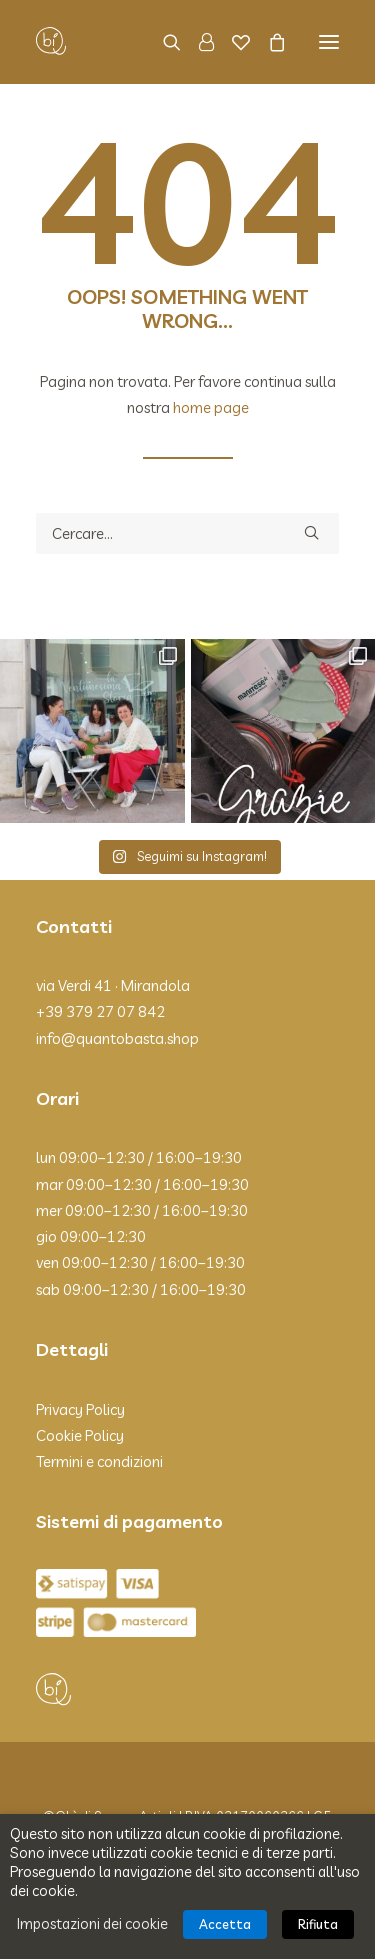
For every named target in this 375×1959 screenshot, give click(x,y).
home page (211, 407)
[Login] (197, 42)
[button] (329, 42)
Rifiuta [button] (318, 1924)
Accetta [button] (225, 1924)
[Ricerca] (163, 42)
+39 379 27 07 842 (100, 1011)
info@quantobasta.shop (117, 1038)
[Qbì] (51, 42)
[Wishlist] (232, 42)
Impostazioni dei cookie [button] (92, 1923)
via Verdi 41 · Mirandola (113, 985)
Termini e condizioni (99, 1461)
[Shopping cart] (268, 42)
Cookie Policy (80, 1435)
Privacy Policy (80, 1409)
